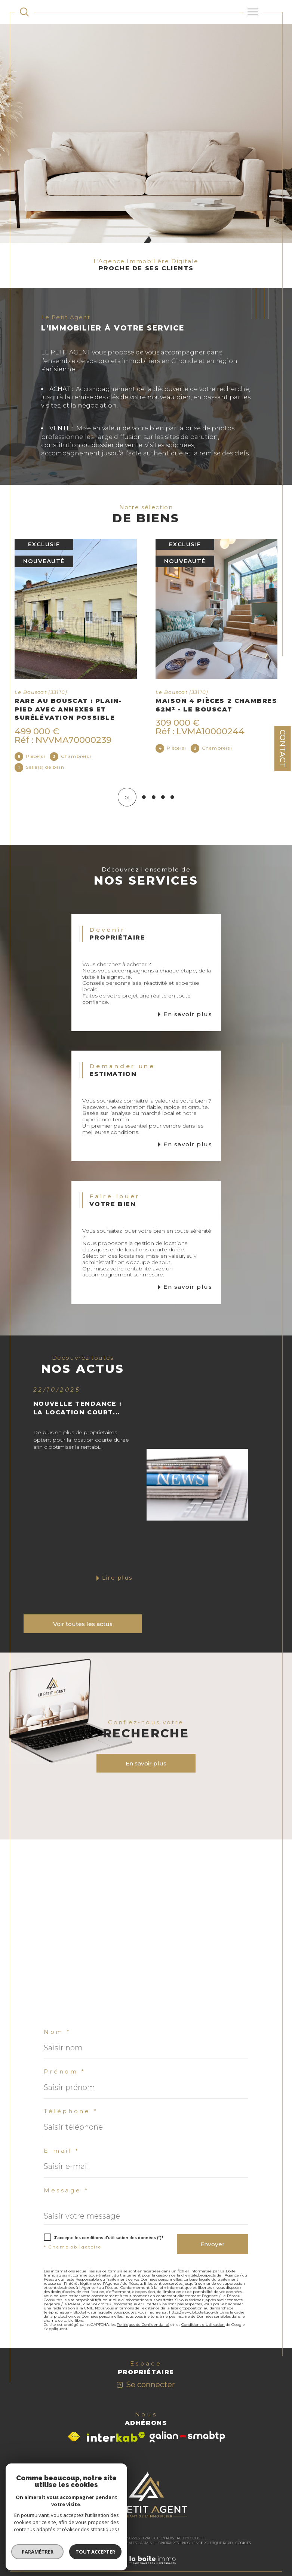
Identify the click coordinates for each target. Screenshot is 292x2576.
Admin (146, 2544)
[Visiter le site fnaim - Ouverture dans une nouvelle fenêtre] (73, 2438)
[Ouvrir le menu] (253, 12)
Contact (282, 748)
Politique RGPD (218, 2544)
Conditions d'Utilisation (203, 2325)
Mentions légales (119, 2544)
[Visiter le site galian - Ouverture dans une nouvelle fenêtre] (187, 2438)
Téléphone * (71, 2112)
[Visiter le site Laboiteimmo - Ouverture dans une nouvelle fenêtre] (146, 2569)
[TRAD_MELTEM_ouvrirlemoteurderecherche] (24, 12)
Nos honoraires (57, 2544)
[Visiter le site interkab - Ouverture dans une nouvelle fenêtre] (116, 2438)
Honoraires (167, 2544)
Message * (66, 2191)
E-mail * (62, 2151)
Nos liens (191, 2544)
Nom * (57, 2033)
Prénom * (65, 2072)
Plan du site (87, 2544)
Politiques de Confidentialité (143, 2325)
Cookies (243, 2544)
